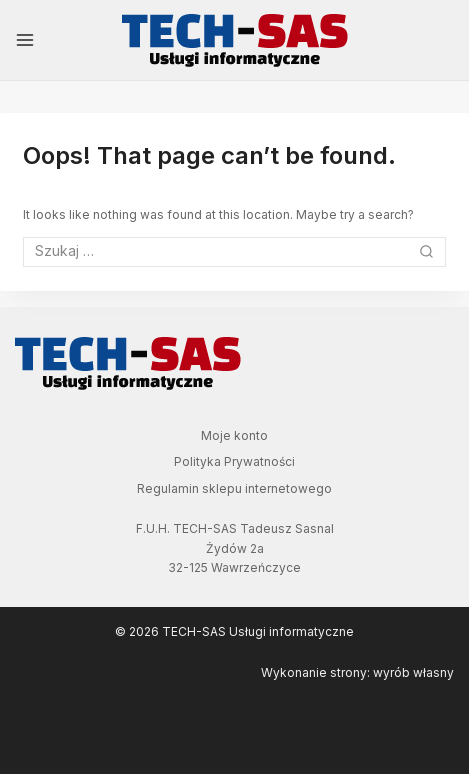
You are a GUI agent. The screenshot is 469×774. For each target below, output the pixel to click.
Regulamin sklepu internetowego (234, 488)
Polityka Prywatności (234, 461)
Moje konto (234, 435)
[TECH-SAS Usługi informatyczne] (235, 40)
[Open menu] (25, 40)
